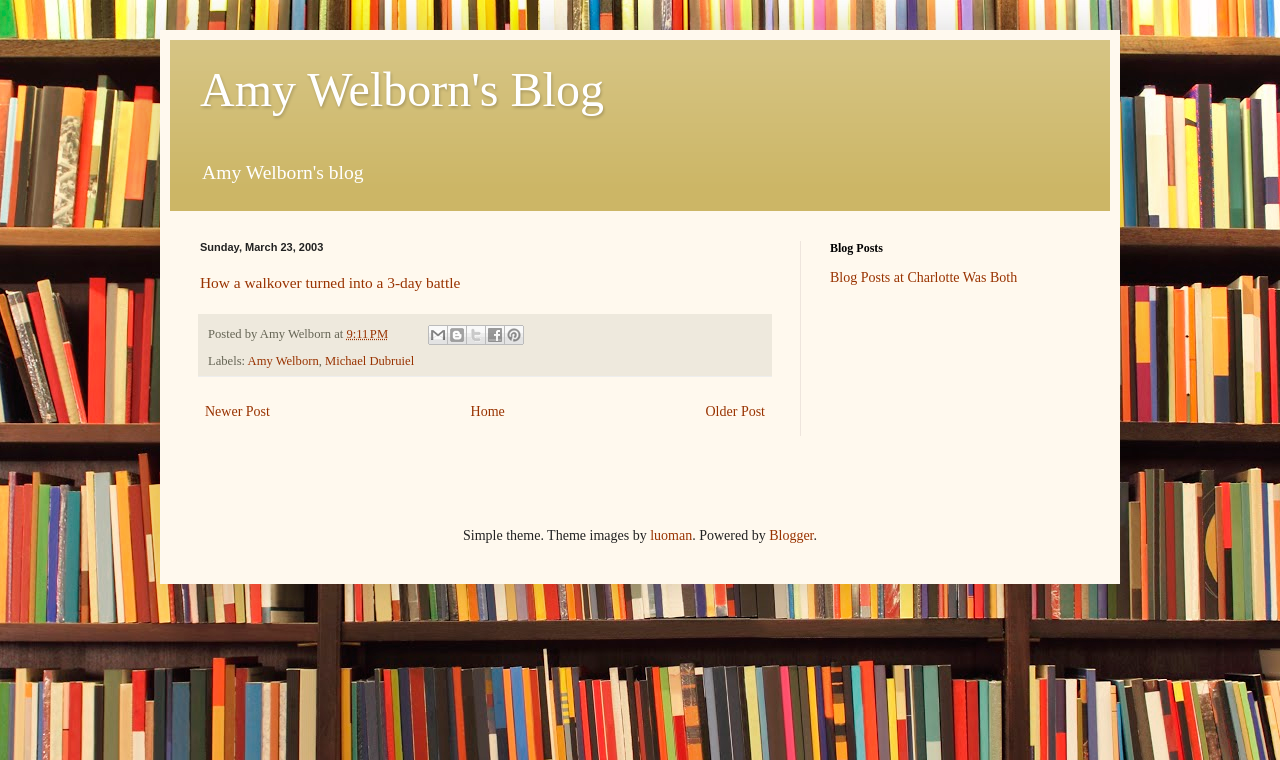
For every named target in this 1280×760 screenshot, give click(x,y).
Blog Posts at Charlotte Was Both (923, 277)
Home (488, 411)
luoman (671, 535)
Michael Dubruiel (369, 361)
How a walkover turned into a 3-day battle (330, 282)
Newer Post (237, 411)
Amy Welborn (283, 361)
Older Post (736, 411)
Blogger (791, 535)
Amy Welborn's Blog (402, 89)
